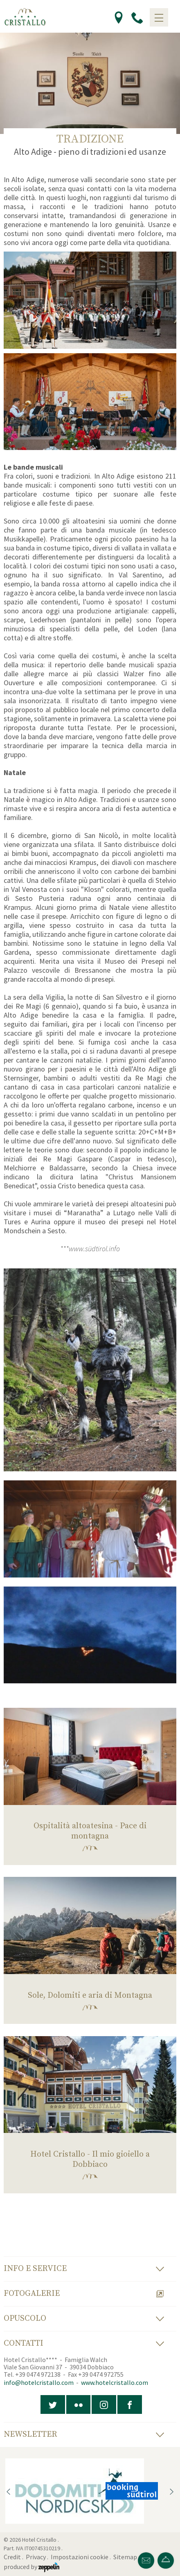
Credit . (14, 2557)
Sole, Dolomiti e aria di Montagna (90, 1995)
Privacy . (38, 2557)
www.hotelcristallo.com (114, 2382)
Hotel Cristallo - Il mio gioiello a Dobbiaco (90, 2159)
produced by (31, 2567)
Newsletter (84, 2434)
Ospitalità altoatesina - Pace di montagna (90, 1831)
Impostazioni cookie (79, 2557)
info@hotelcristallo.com (39, 2382)
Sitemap (126, 2557)
